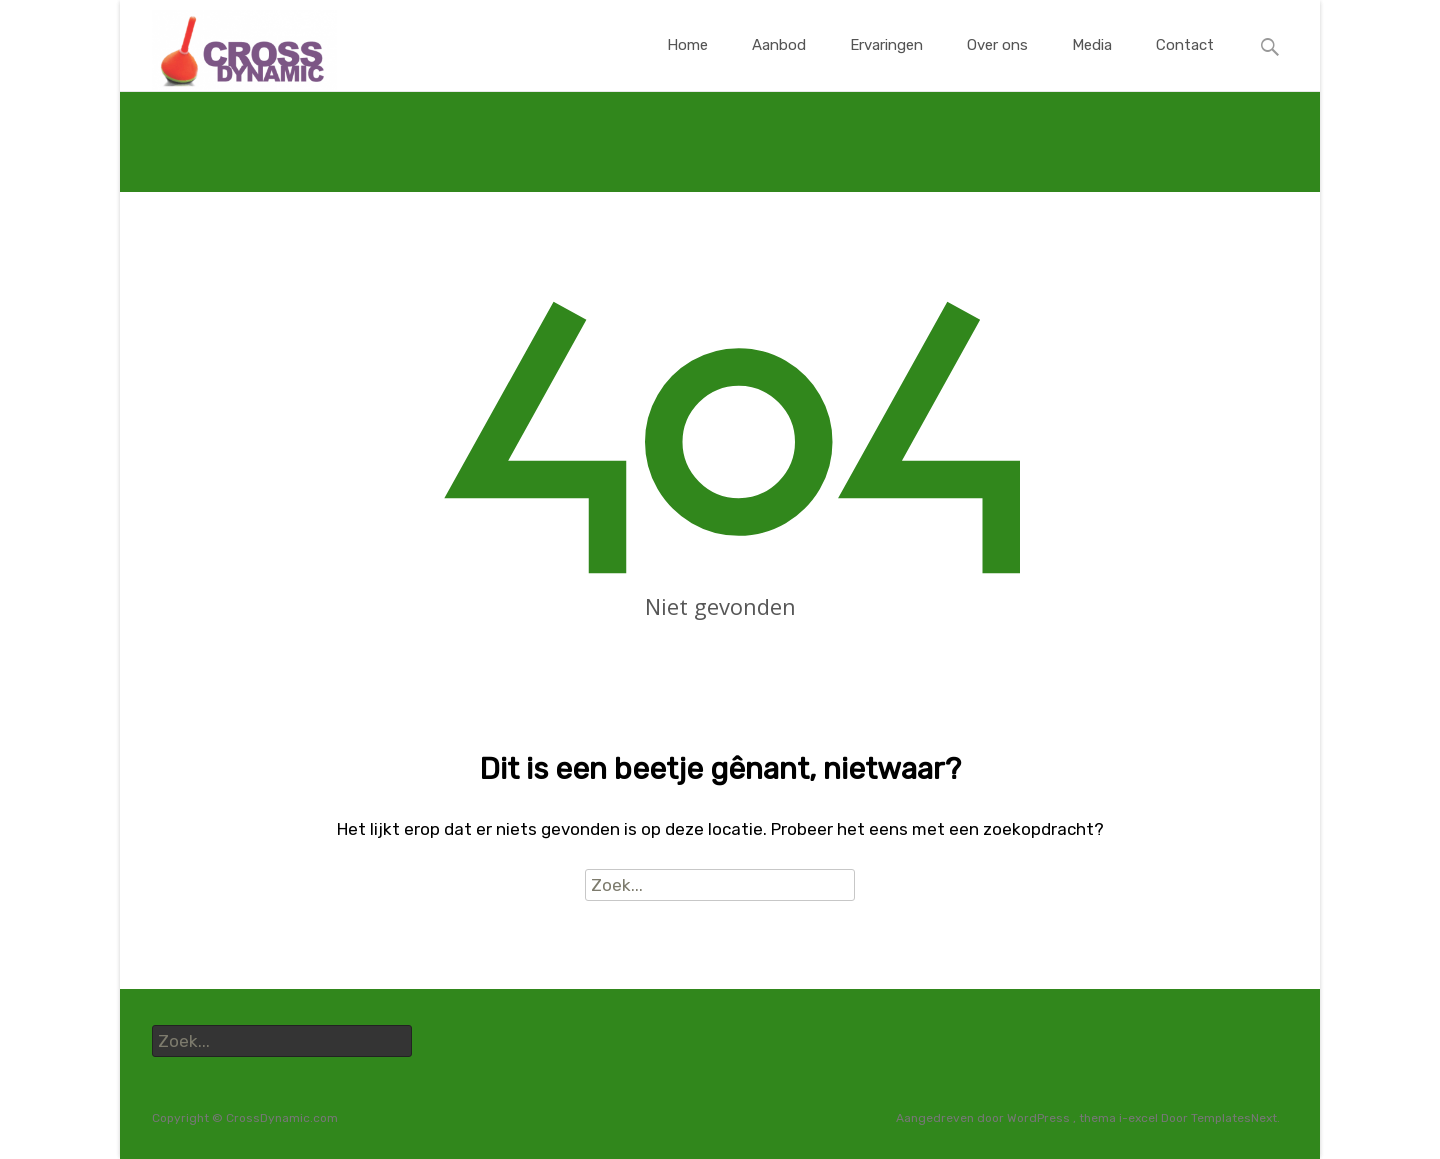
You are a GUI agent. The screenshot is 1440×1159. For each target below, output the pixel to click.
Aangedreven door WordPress (984, 1118)
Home (687, 63)
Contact (1185, 63)
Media (1092, 63)
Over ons (997, 63)
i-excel (1140, 1118)
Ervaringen (886, 63)
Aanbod (779, 63)
